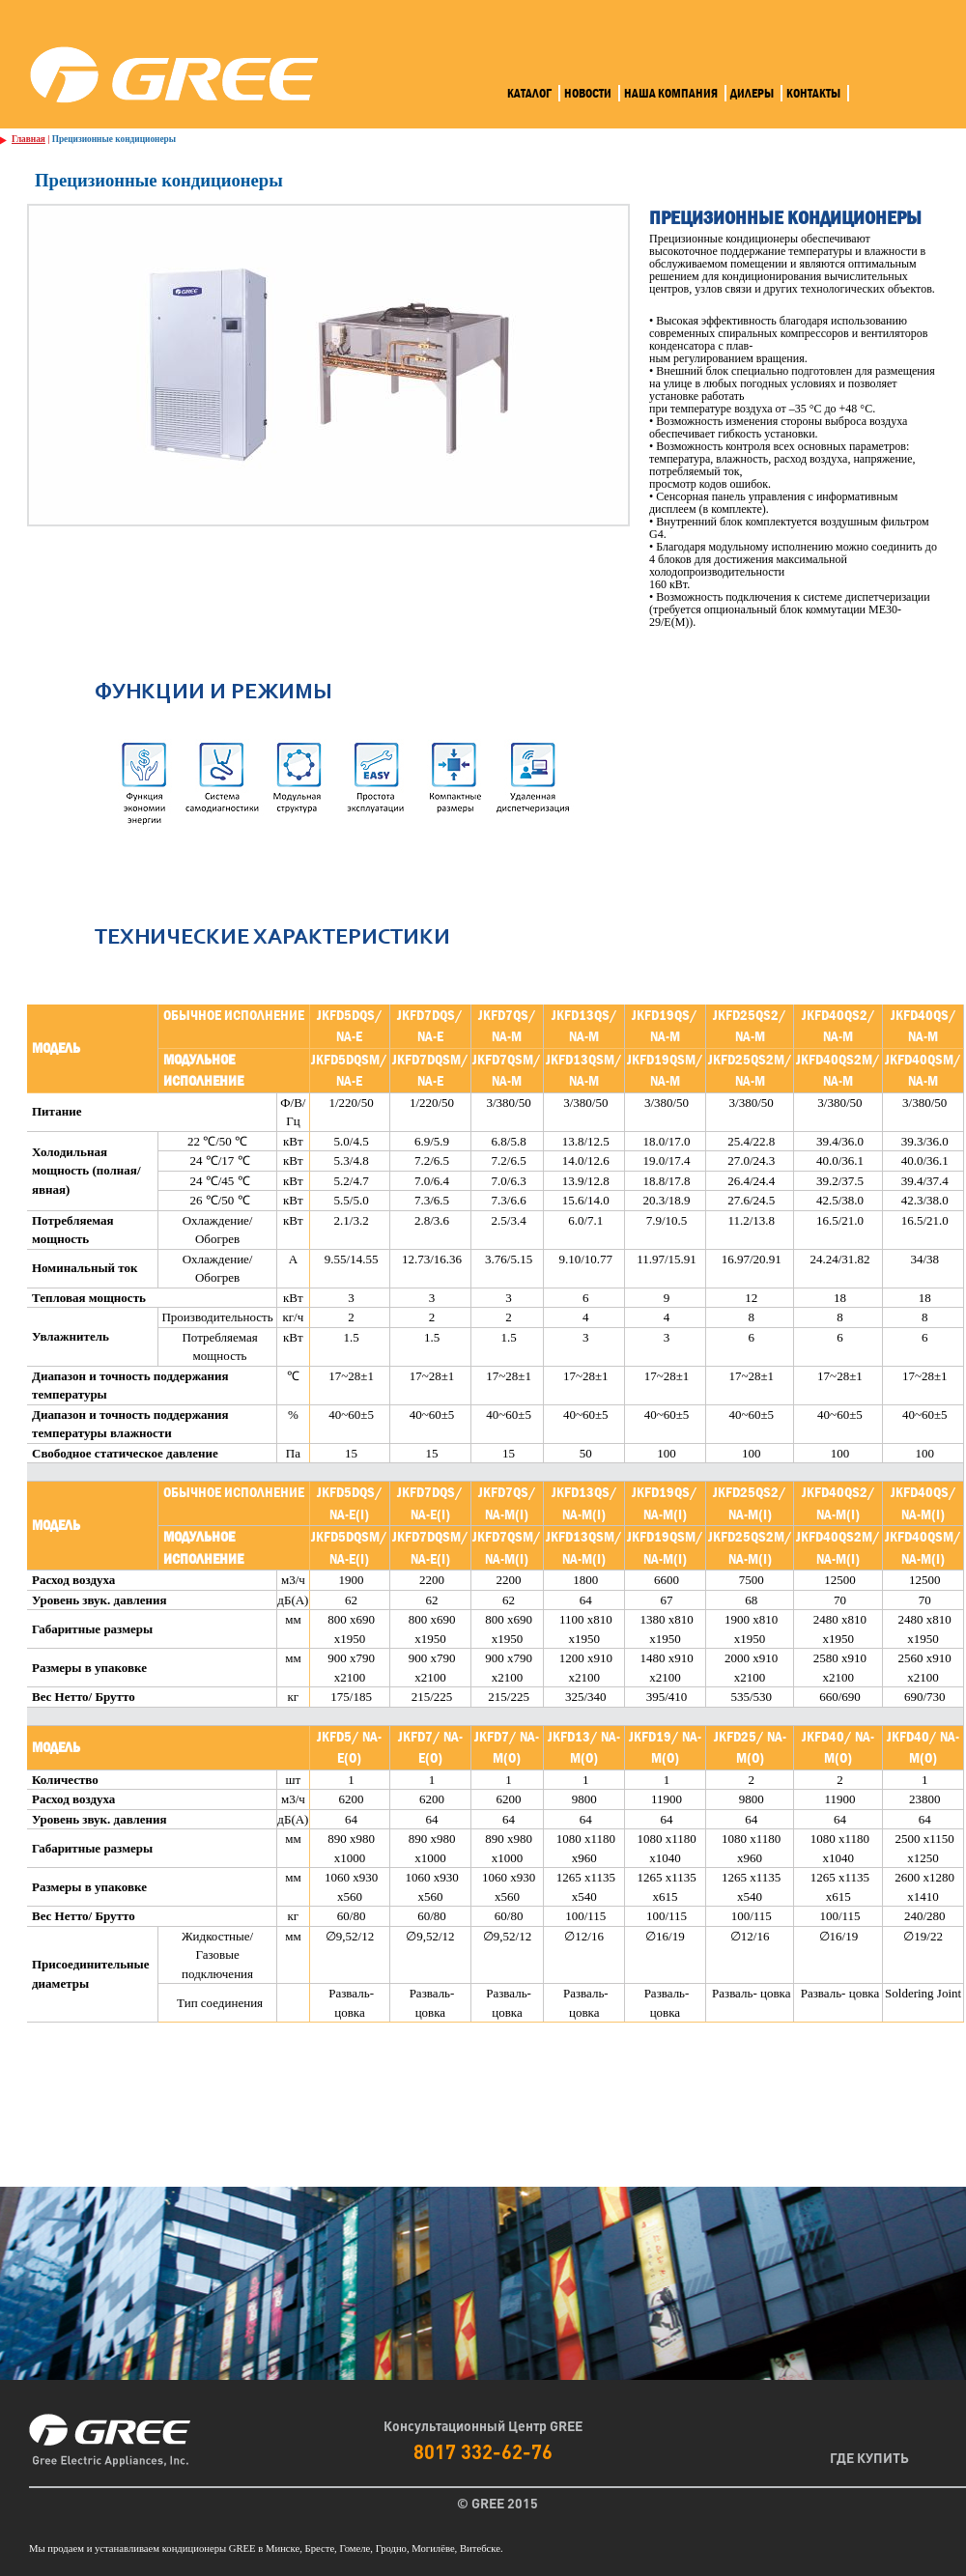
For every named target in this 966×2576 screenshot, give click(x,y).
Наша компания (671, 93)
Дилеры (752, 93)
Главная (28, 139)
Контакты (813, 93)
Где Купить (869, 2457)
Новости (587, 93)
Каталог (529, 93)
